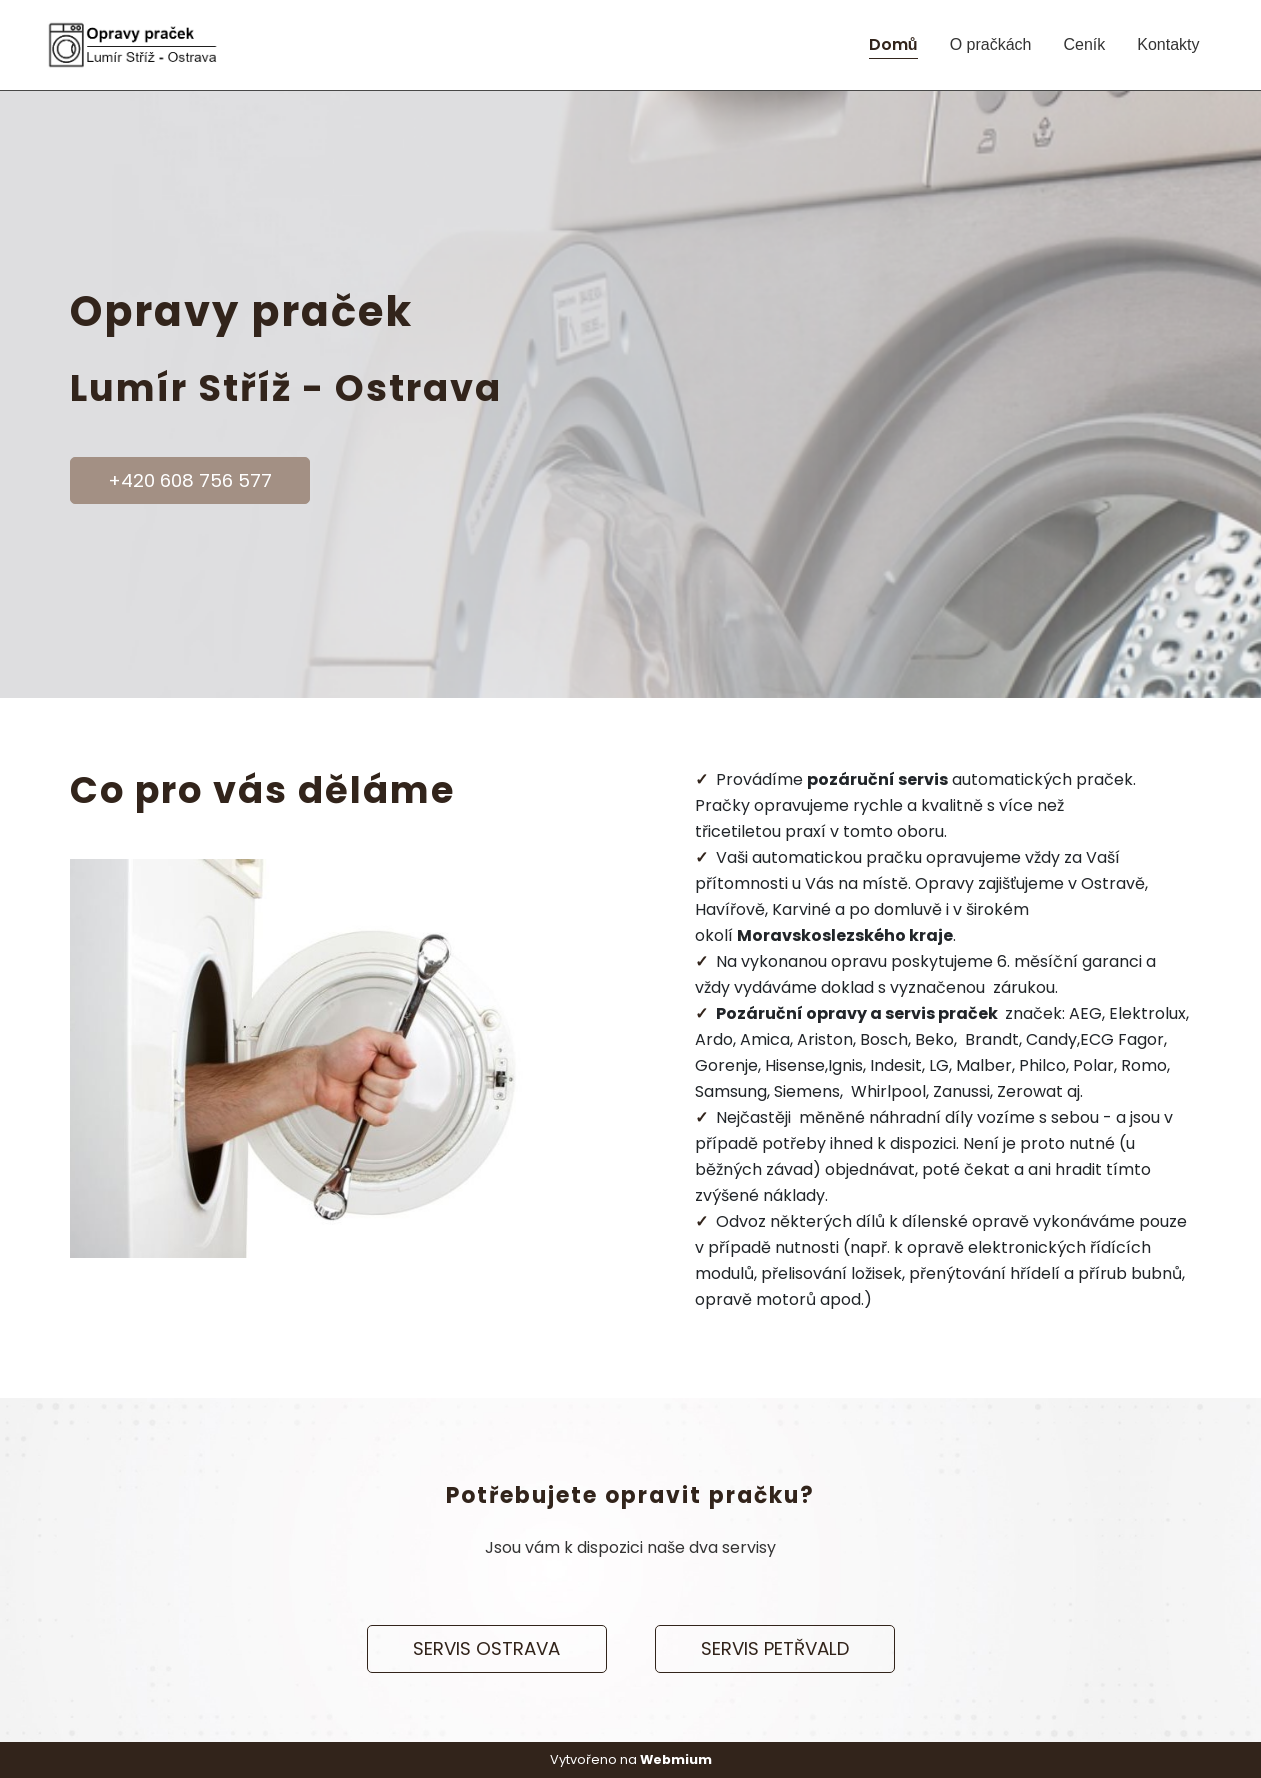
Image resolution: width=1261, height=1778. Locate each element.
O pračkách (991, 44)
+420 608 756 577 (190, 480)
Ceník (1084, 44)
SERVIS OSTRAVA (486, 1648)
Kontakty (1168, 44)
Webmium (676, 1759)
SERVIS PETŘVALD (775, 1648)
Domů (893, 44)
